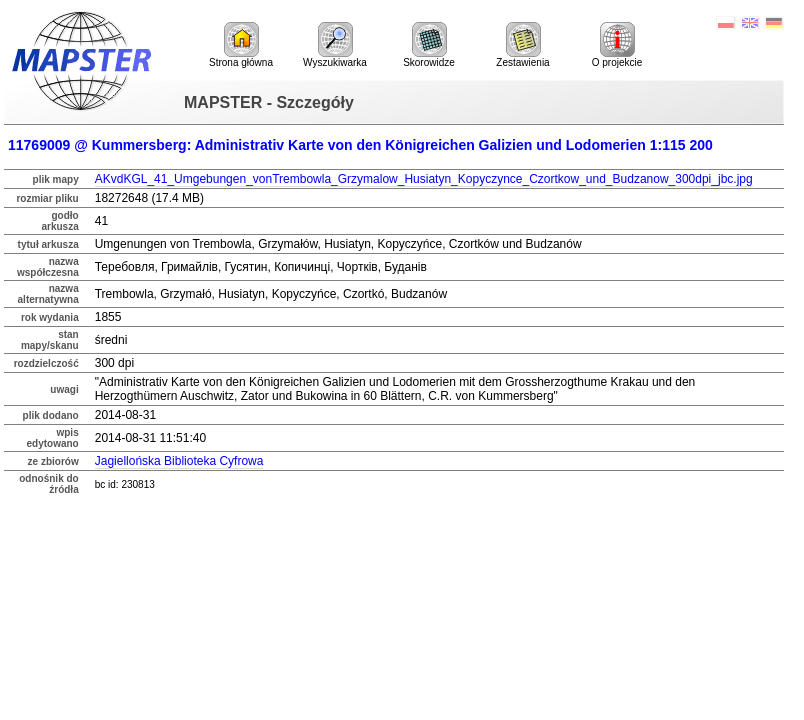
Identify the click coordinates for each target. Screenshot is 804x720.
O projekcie (617, 45)
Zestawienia (522, 45)
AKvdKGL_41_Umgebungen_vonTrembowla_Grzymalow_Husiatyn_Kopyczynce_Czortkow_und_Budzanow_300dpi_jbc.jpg (424, 179)
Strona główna (241, 45)
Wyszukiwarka (335, 45)
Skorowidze (429, 45)
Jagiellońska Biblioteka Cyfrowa (179, 461)
